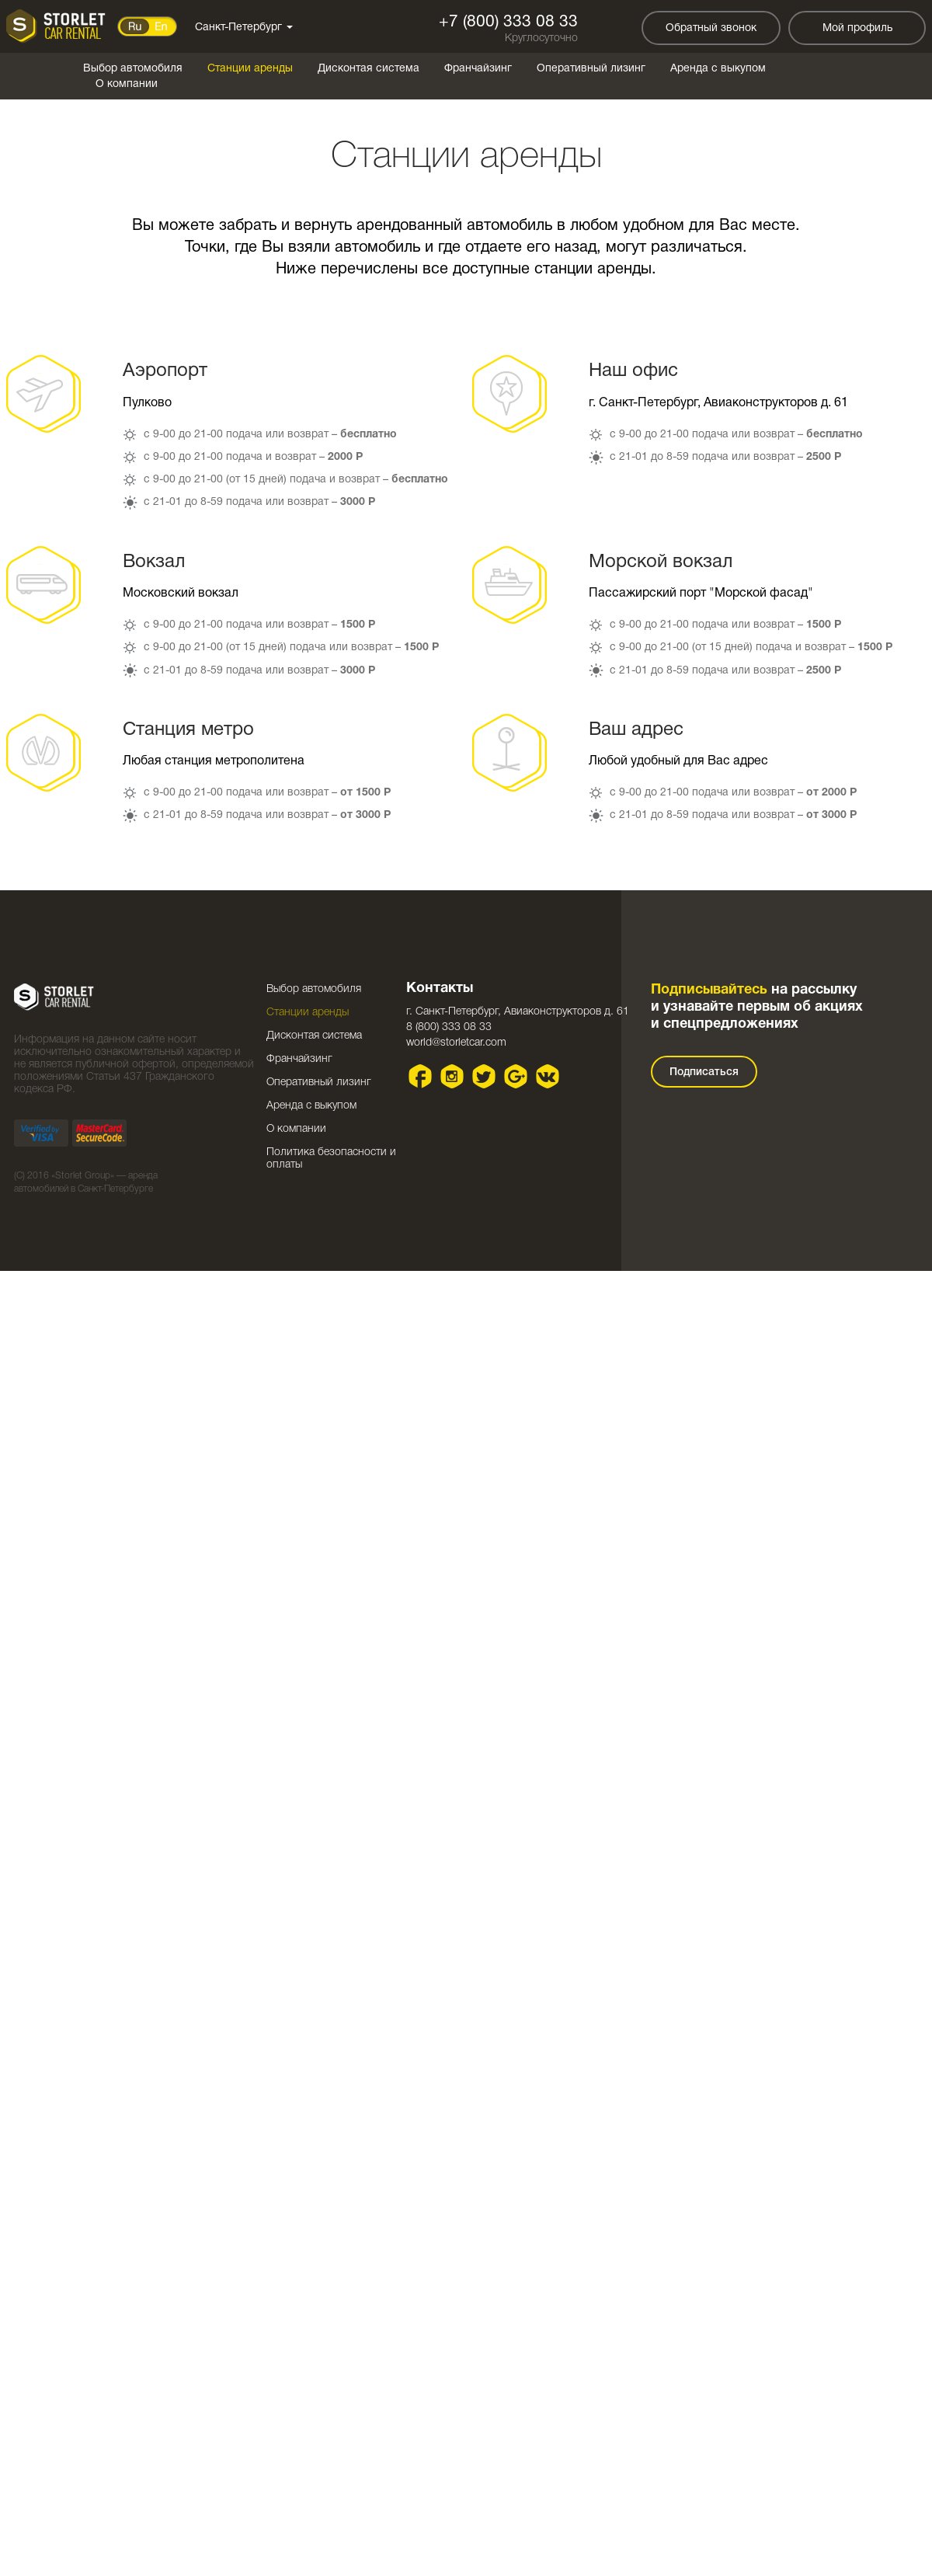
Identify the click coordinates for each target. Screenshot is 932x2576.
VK (548, 1076)
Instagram (452, 1076)
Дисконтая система (368, 69)
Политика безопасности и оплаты (331, 1158)
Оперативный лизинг (591, 69)
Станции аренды (250, 69)
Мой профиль (857, 28)
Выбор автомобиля (133, 69)
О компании (127, 84)
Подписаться (704, 1072)
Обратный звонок (711, 28)
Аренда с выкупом (718, 69)
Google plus (516, 1076)
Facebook (421, 1076)
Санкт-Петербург (244, 28)
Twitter (484, 1076)
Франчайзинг (478, 69)
